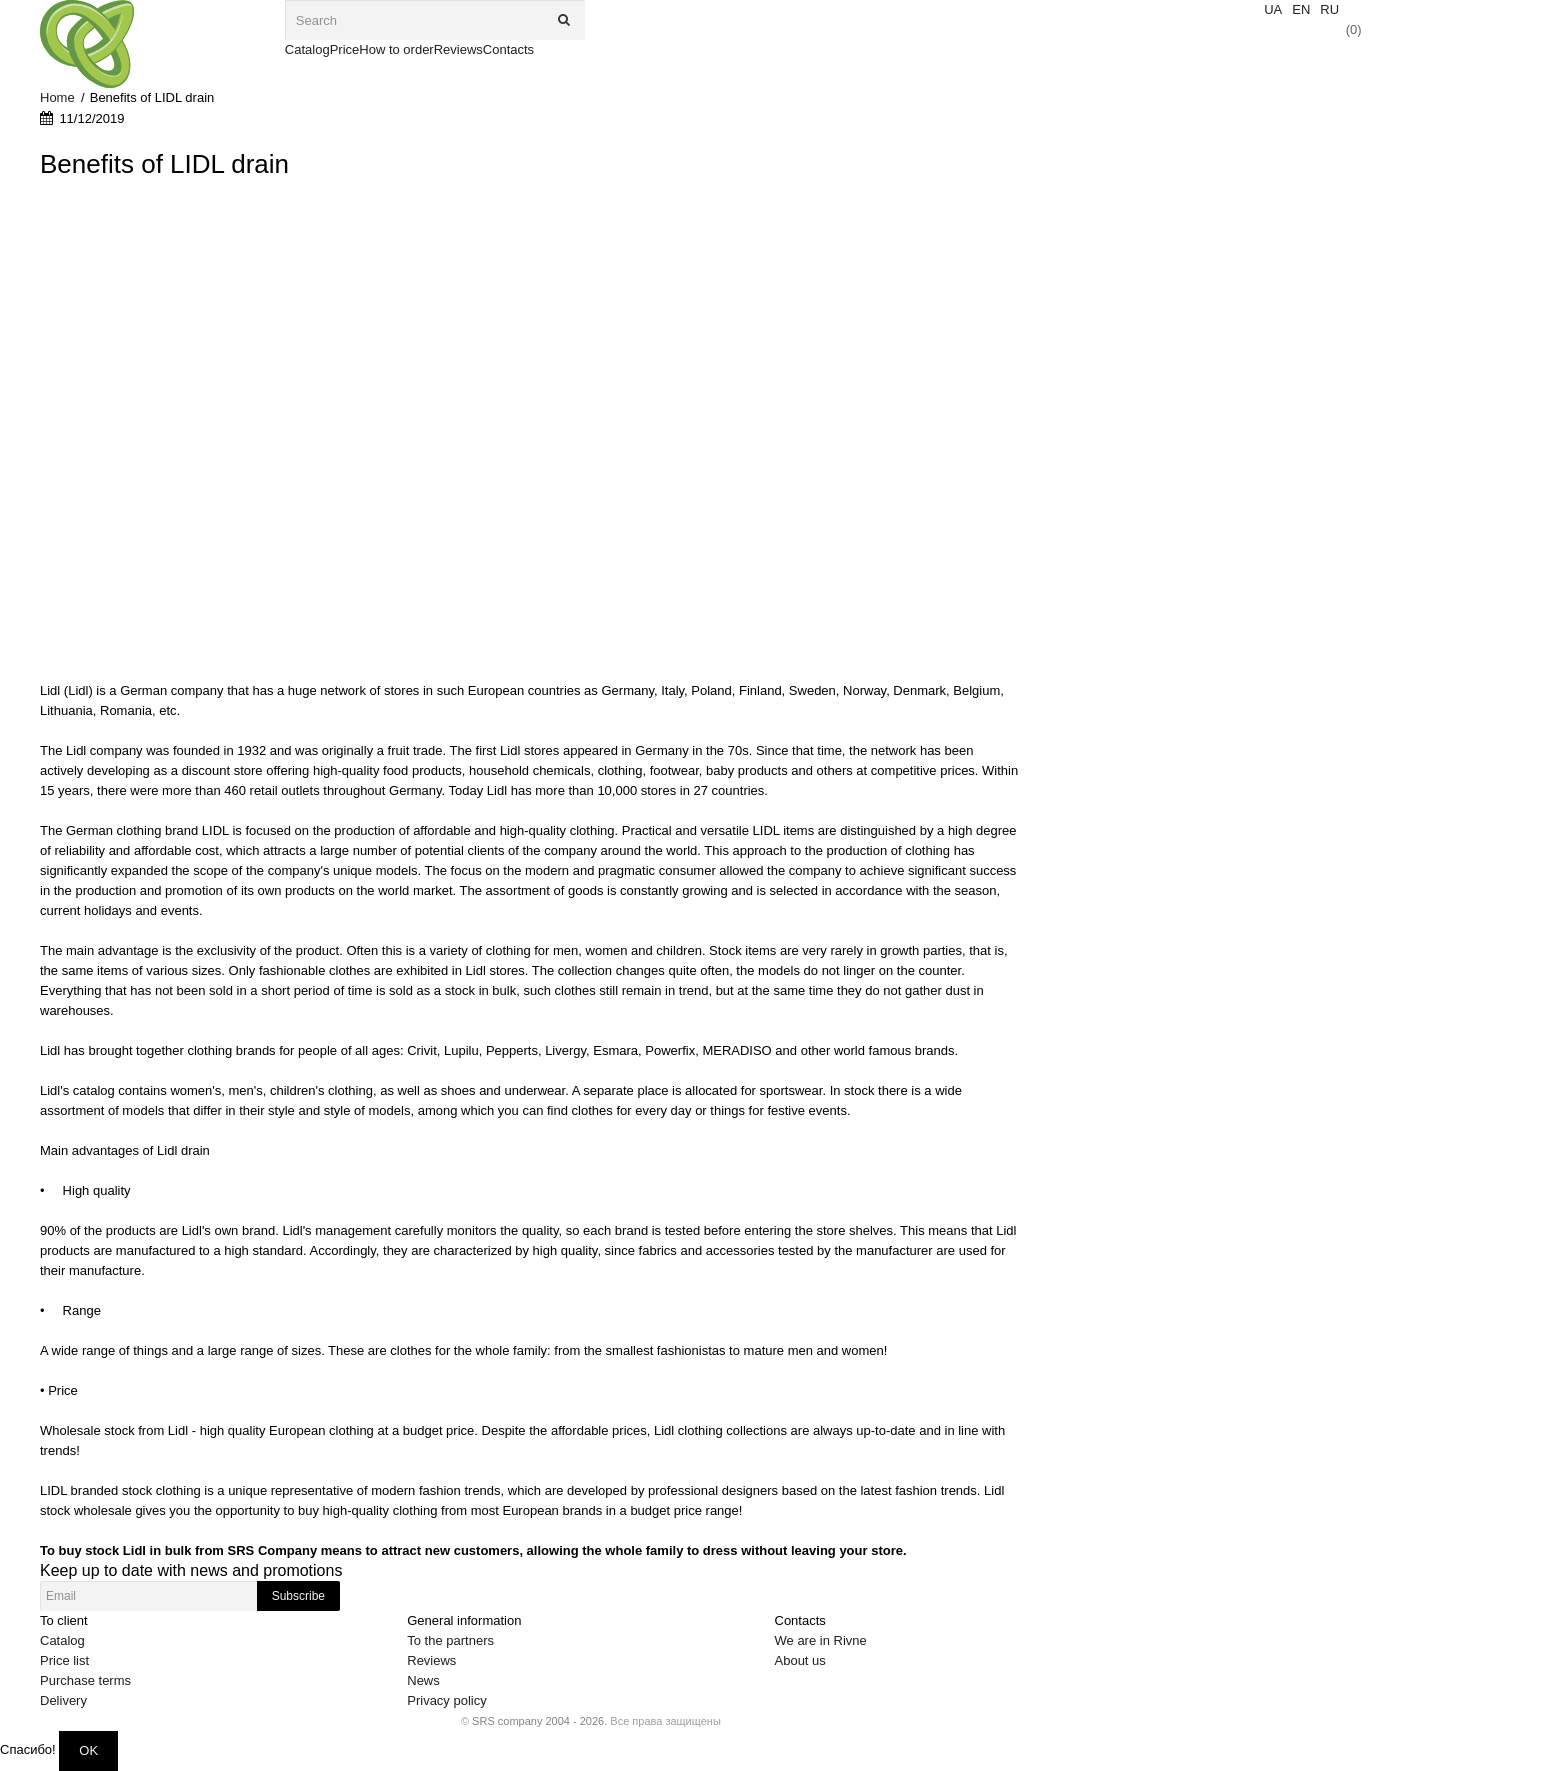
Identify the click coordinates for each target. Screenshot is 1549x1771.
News (423, 1680)
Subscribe (298, 1596)
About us (800, 1660)
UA (1273, 9)
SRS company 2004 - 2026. (539, 1721)
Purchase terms (85, 1680)
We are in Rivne (821, 1640)
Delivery (63, 1700)
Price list (64, 1660)
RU (1329, 9)
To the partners (450, 1640)
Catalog (62, 1640)
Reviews (431, 1660)
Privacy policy (446, 1700)
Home (57, 97)
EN (1301, 9)
